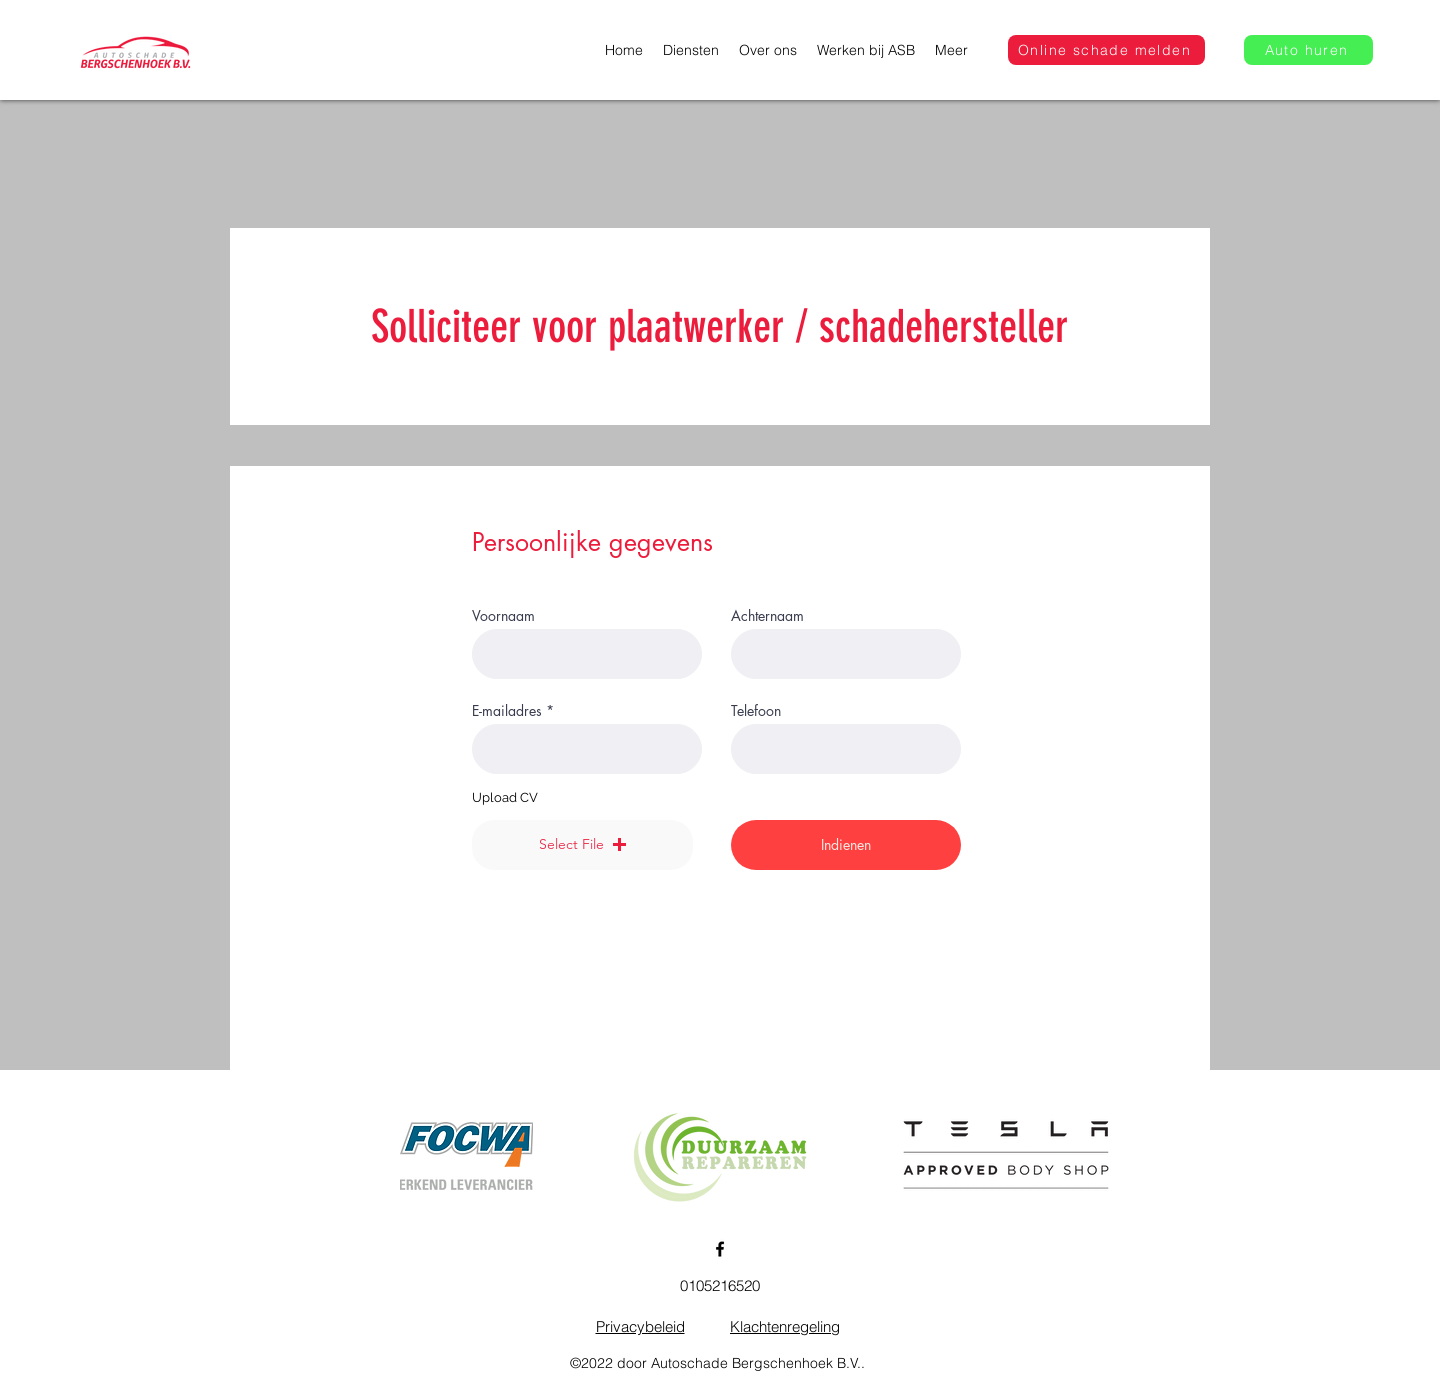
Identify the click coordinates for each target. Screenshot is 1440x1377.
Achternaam (767, 616)
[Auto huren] (1308, 50)
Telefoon (756, 711)
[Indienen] (846, 845)
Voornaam (503, 616)
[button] (582, 845)
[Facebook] (720, 1249)
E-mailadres (507, 711)
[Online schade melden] (1106, 50)
